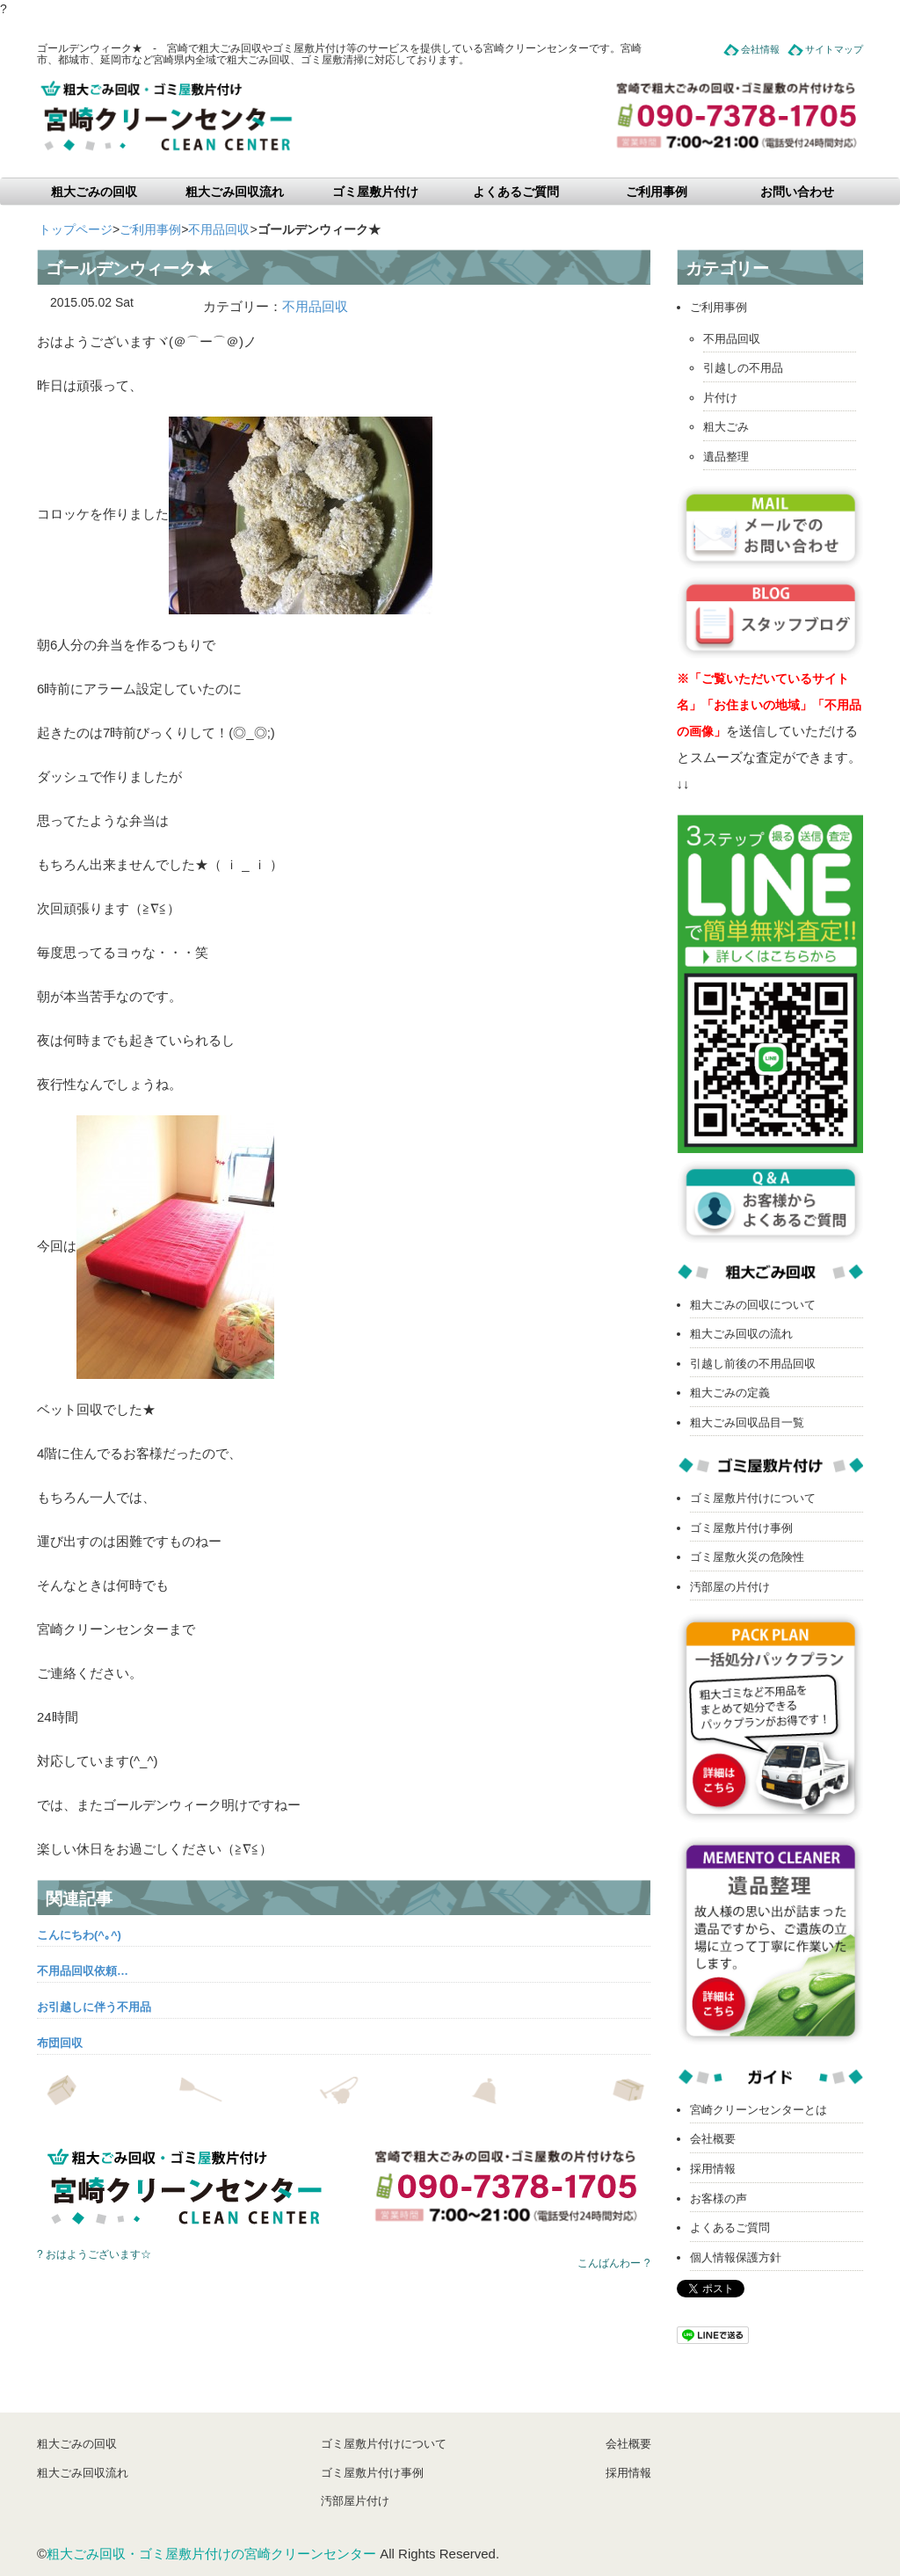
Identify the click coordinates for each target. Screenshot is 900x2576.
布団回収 (60, 2043)
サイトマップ (834, 49)
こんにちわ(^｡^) (79, 1934)
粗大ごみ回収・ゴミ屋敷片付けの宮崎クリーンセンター (211, 2553)
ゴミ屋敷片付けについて (753, 1498)
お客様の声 (718, 2198)
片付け (720, 397)
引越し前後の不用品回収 (753, 1363)
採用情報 (713, 2168)
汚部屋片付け (355, 2500)
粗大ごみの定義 (730, 1392)
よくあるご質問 (516, 192)
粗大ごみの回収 (94, 192)
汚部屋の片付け (730, 1586)
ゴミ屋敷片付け (375, 192)
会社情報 (760, 49)
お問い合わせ (797, 192)
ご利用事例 (656, 192)
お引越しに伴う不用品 (94, 2007)
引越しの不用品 (743, 367)
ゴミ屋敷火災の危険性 (747, 1557)
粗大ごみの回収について (753, 1304)
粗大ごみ (726, 426)
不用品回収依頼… (82, 1970)
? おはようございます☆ (94, 2254)
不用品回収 (219, 229)
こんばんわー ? (613, 2263)
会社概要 (713, 2138)
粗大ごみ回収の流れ (741, 1333)
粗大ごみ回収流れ (234, 192)
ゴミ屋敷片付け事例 (741, 1528)
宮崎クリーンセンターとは (758, 2109)
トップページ (75, 229)
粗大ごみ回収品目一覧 (747, 1422)
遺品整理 (726, 456)
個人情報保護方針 (735, 2257)
